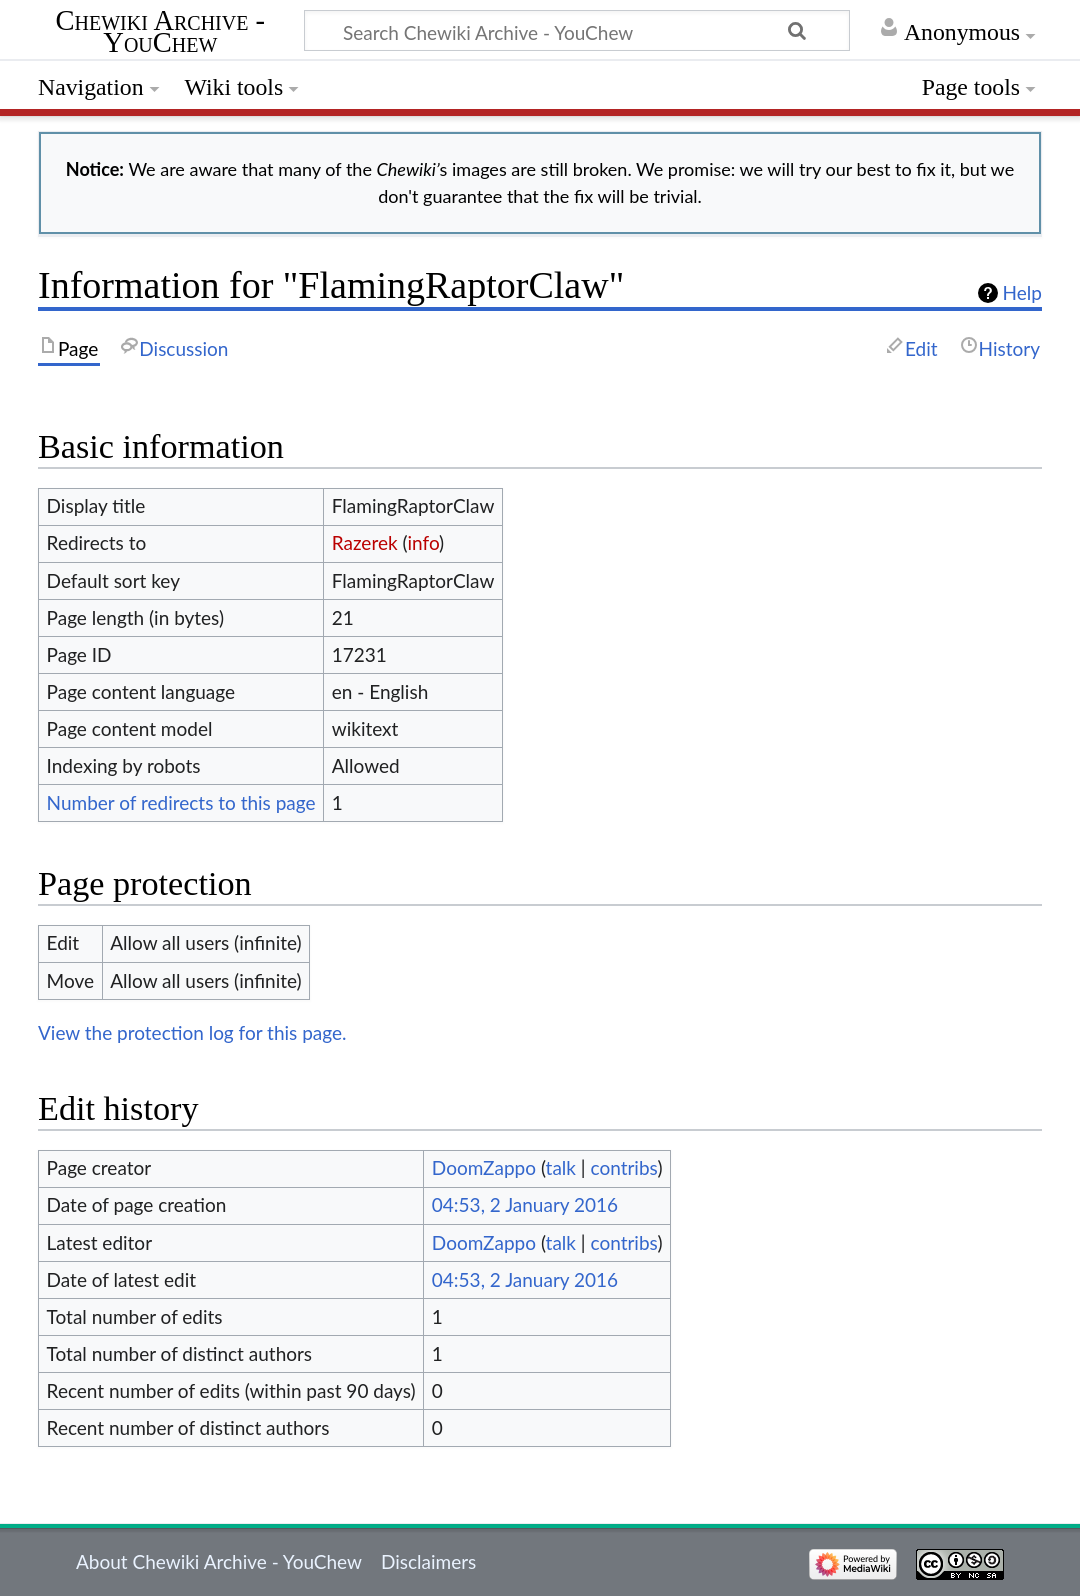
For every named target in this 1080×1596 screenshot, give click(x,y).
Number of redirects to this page (181, 802)
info (424, 542)
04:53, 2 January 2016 (525, 1204)
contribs (623, 1167)
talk (561, 1167)
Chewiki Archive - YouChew (161, 33)
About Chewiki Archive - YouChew (219, 1561)
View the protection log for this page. (192, 1032)
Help (1022, 293)
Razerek (365, 542)
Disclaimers (428, 1561)
